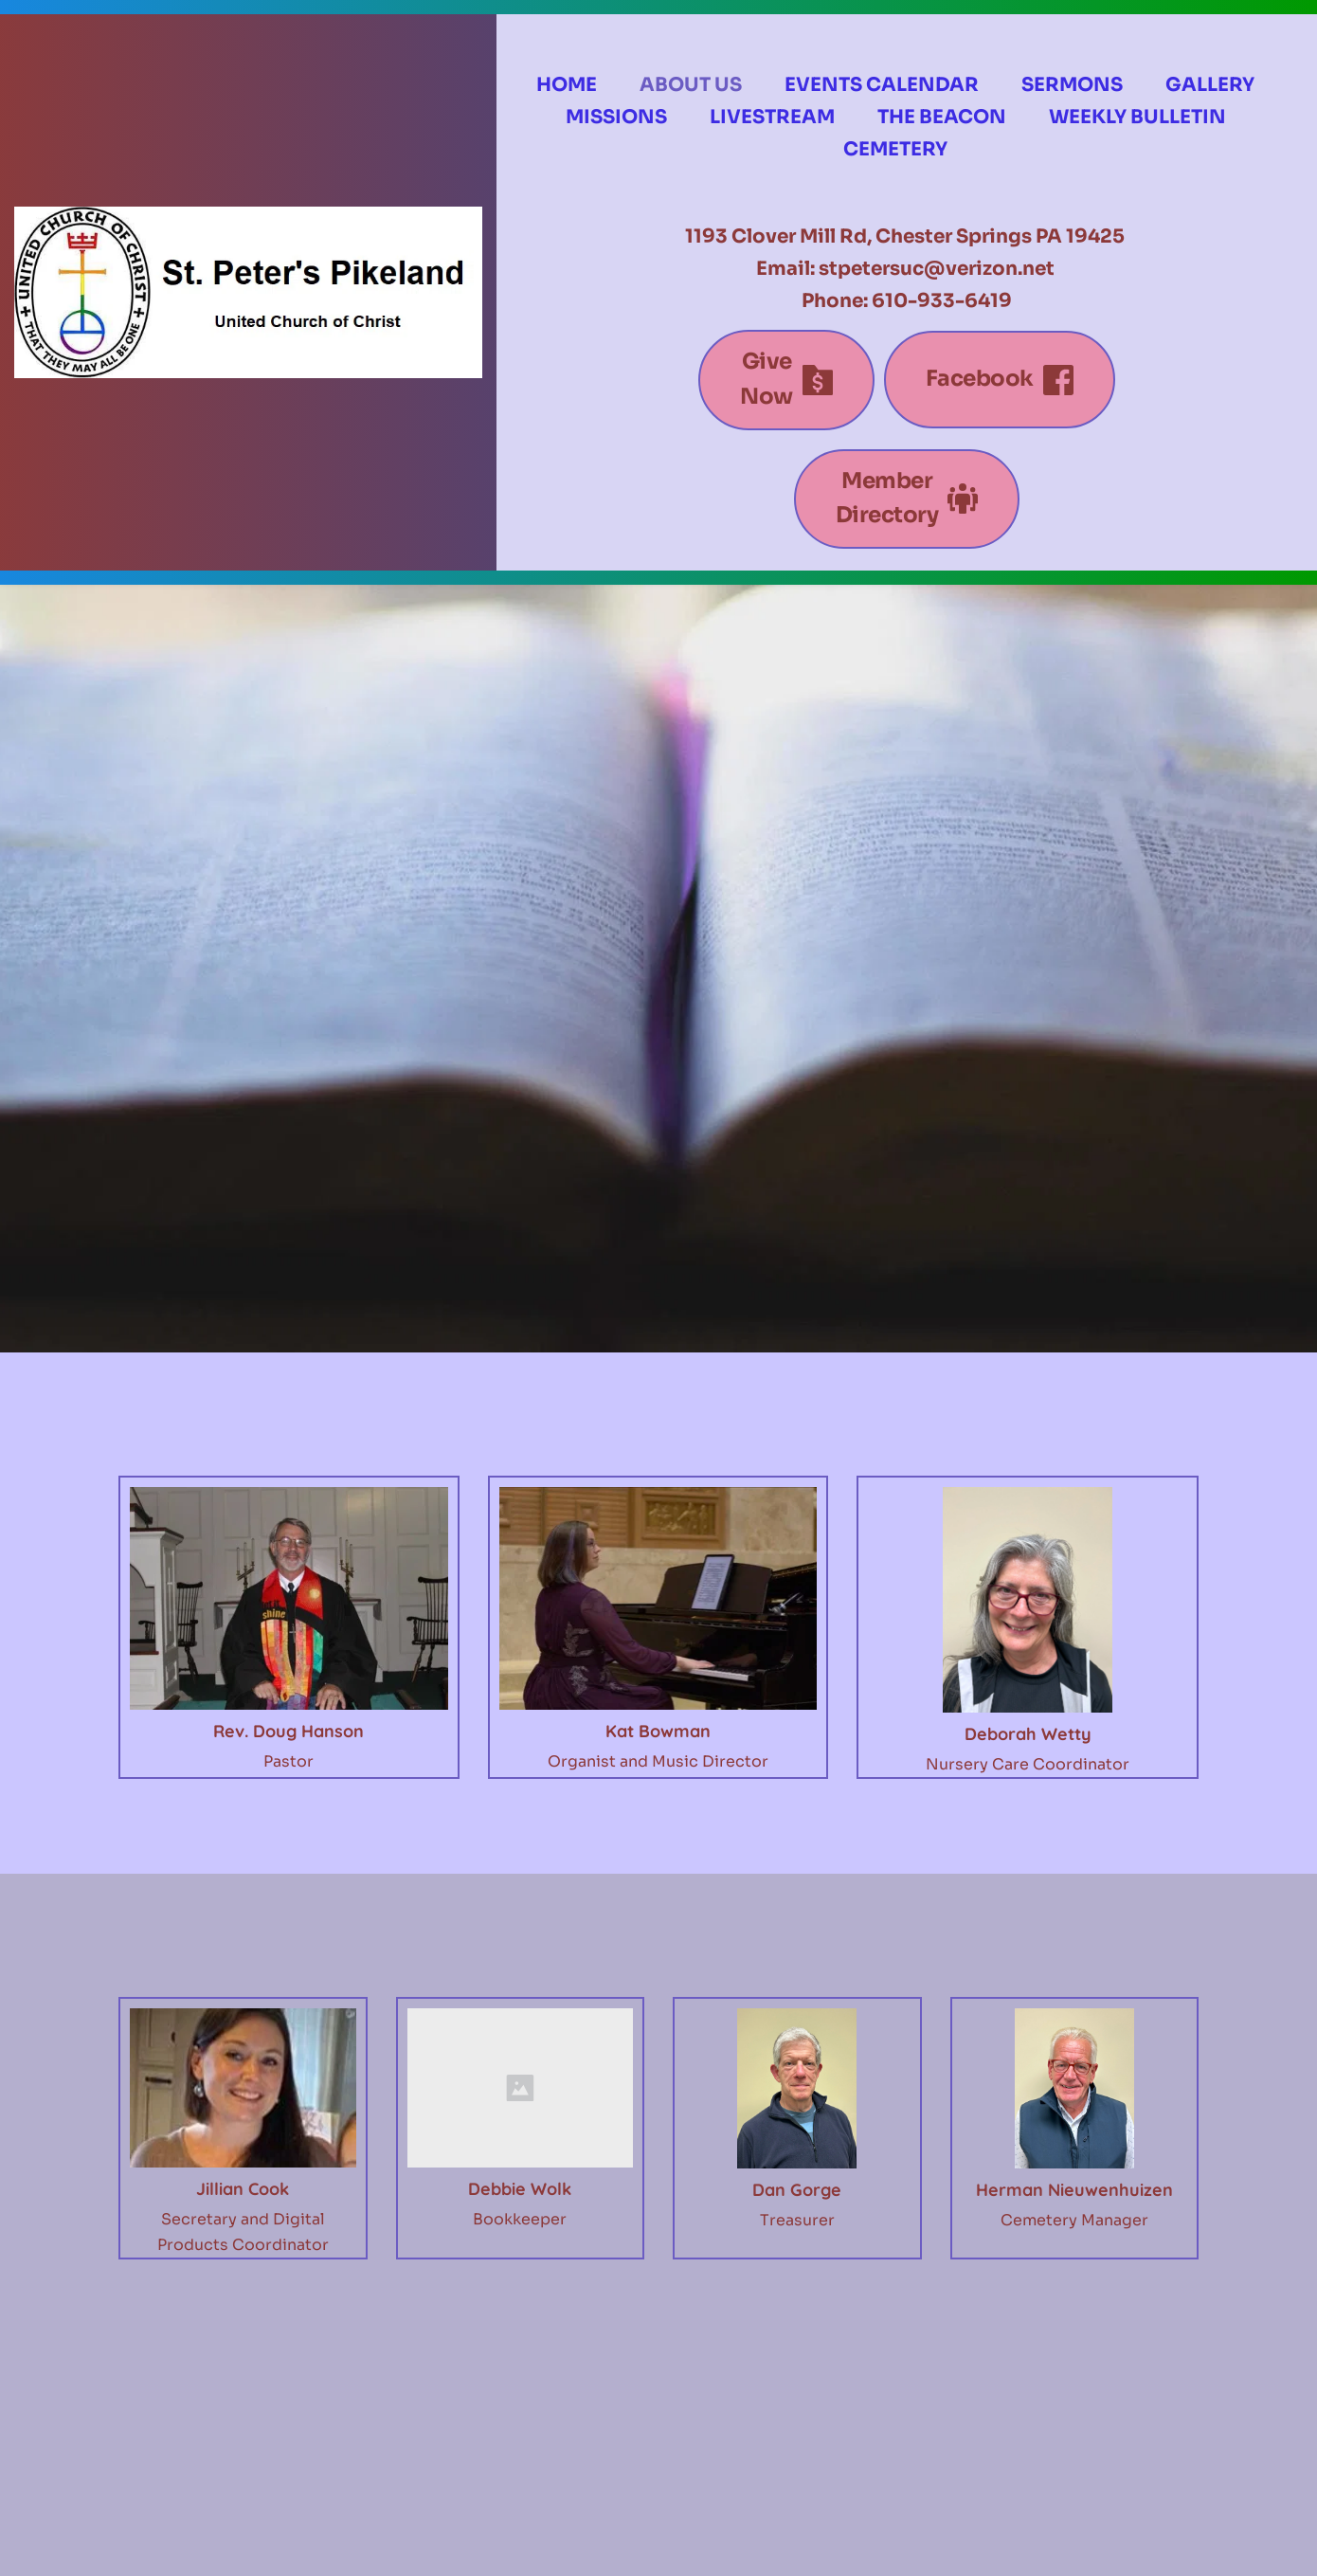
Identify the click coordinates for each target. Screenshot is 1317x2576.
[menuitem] (566, 85)
